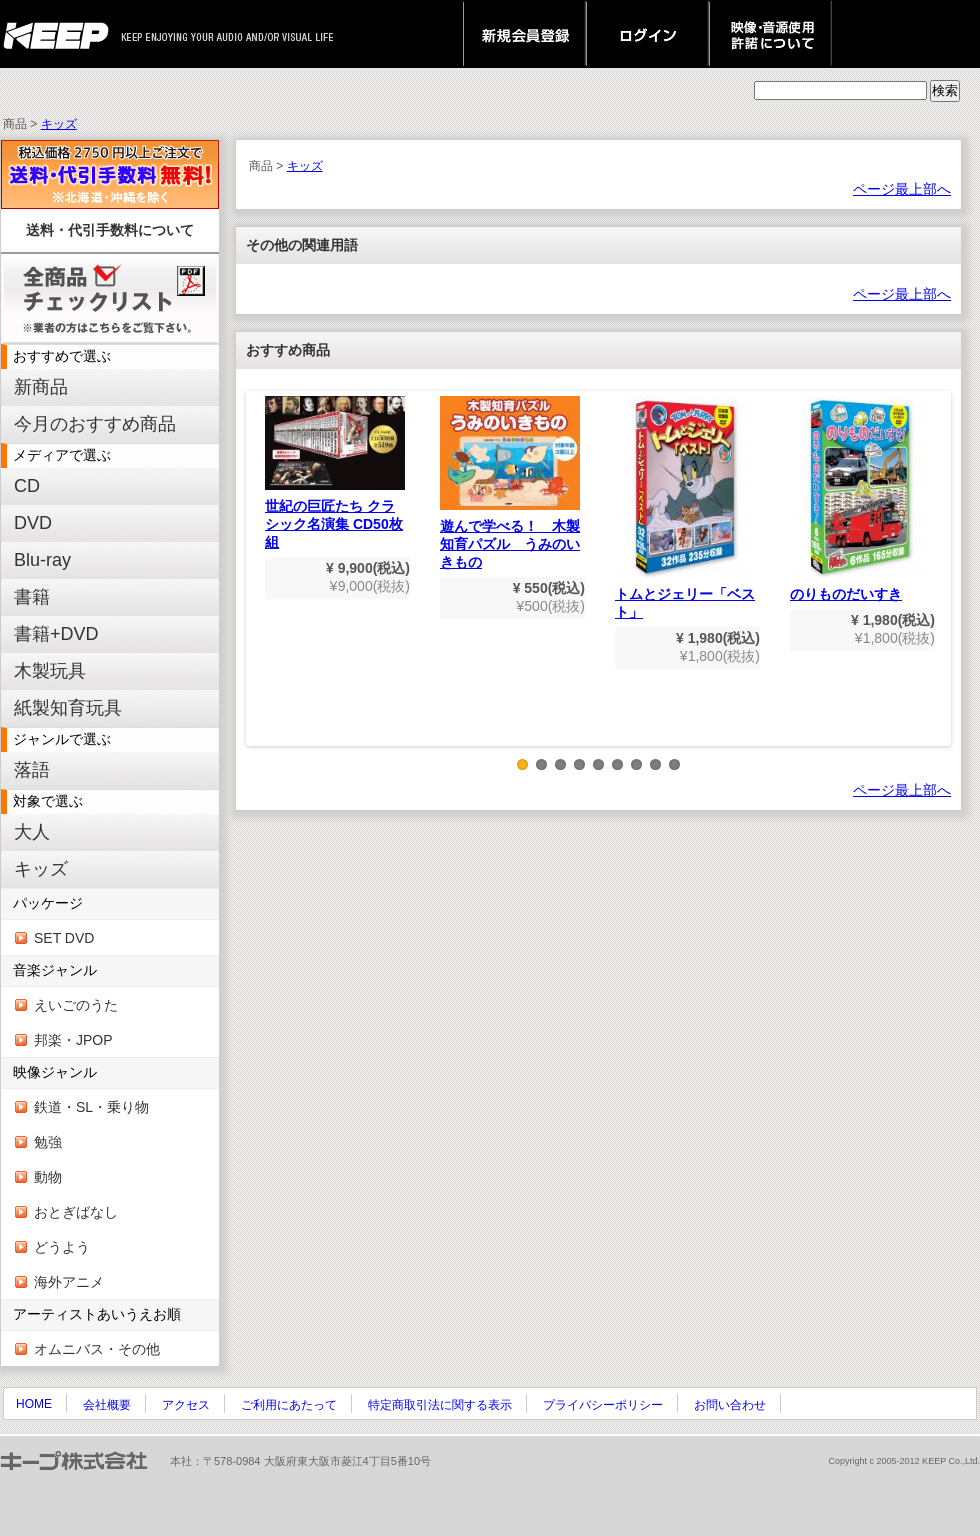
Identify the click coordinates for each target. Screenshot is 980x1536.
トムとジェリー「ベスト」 (685, 508)
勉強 (48, 1142)
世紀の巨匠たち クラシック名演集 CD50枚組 (335, 473)
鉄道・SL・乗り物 (91, 1107)
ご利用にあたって (289, 1405)
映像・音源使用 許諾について (770, 34)
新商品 (41, 387)
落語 (32, 770)
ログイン (647, 34)
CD (27, 486)
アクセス (186, 1405)
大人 (32, 832)
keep (61, 34)
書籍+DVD (56, 634)
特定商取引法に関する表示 (440, 1405)
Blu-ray (42, 560)
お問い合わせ (730, 1405)
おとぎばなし (76, 1212)
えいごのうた (76, 1005)
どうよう (62, 1247)
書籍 (32, 597)
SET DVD (64, 938)
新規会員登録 (524, 34)
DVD (33, 523)
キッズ (59, 124)
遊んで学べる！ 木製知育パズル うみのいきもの (510, 483)
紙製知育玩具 (68, 708)
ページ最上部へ (902, 189)
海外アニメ (69, 1282)
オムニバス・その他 (97, 1349)
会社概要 (107, 1405)
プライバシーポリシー (603, 1405)
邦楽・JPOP (73, 1040)
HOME (34, 1404)
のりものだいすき (860, 499)
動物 (48, 1177)
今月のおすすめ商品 (95, 424)
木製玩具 (50, 671)
